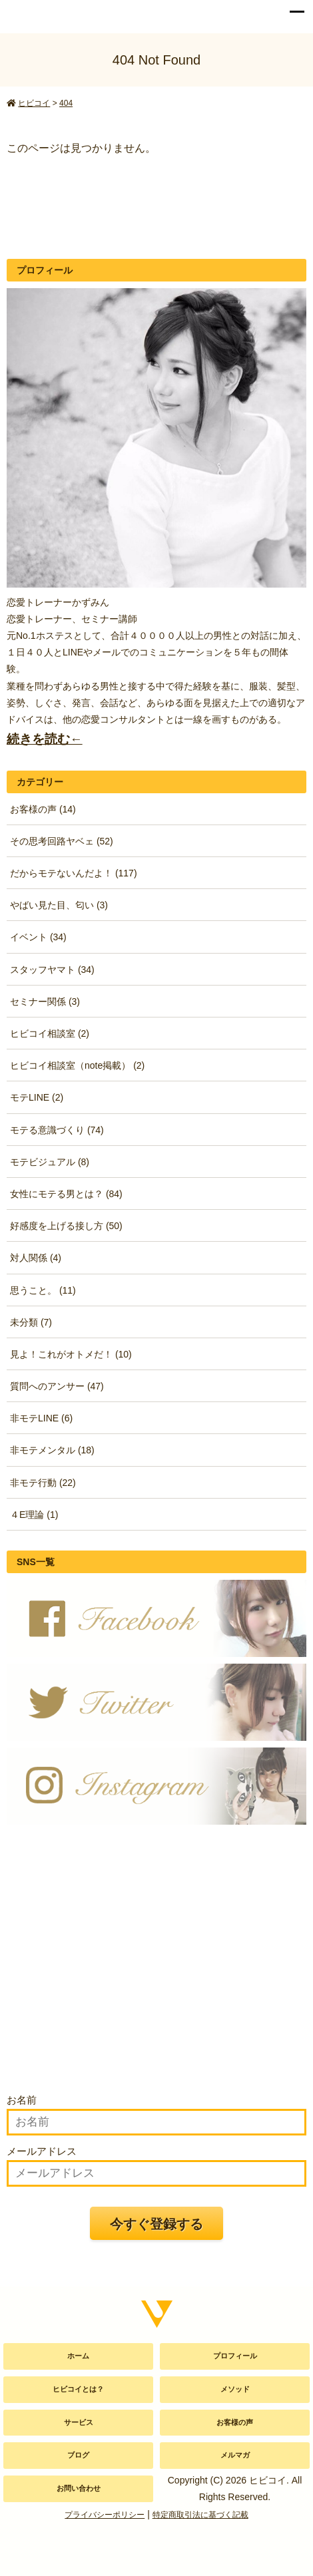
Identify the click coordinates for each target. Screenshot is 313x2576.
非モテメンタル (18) (52, 1450)
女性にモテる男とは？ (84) (66, 1194)
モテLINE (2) (36, 1097)
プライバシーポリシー (105, 2514)
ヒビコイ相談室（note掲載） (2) (77, 1065)
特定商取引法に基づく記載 (200, 2514)
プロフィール (235, 2356)
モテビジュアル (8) (49, 1162)
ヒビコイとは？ (78, 2389)
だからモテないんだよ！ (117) (73, 873)
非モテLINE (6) (41, 1418)
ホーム (78, 2356)
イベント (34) (38, 937)
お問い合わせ (79, 2488)
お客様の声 (234, 2422)
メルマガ (235, 2455)
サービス (78, 2422)
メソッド (235, 2389)
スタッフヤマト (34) (52, 969)
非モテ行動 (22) (43, 1482)
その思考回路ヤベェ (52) (61, 841)
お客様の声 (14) (43, 809)
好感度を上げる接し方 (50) (66, 1225)
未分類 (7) (31, 1322)
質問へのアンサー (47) (57, 1386)
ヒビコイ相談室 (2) (49, 1033)
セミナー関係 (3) (45, 1001)
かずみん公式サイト (42, 13)
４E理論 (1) (34, 1514)
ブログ (78, 2455)
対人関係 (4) (35, 1257)
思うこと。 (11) (43, 1290)
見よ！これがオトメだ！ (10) (71, 1354)
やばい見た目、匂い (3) (59, 905)
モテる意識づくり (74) (57, 1130)
